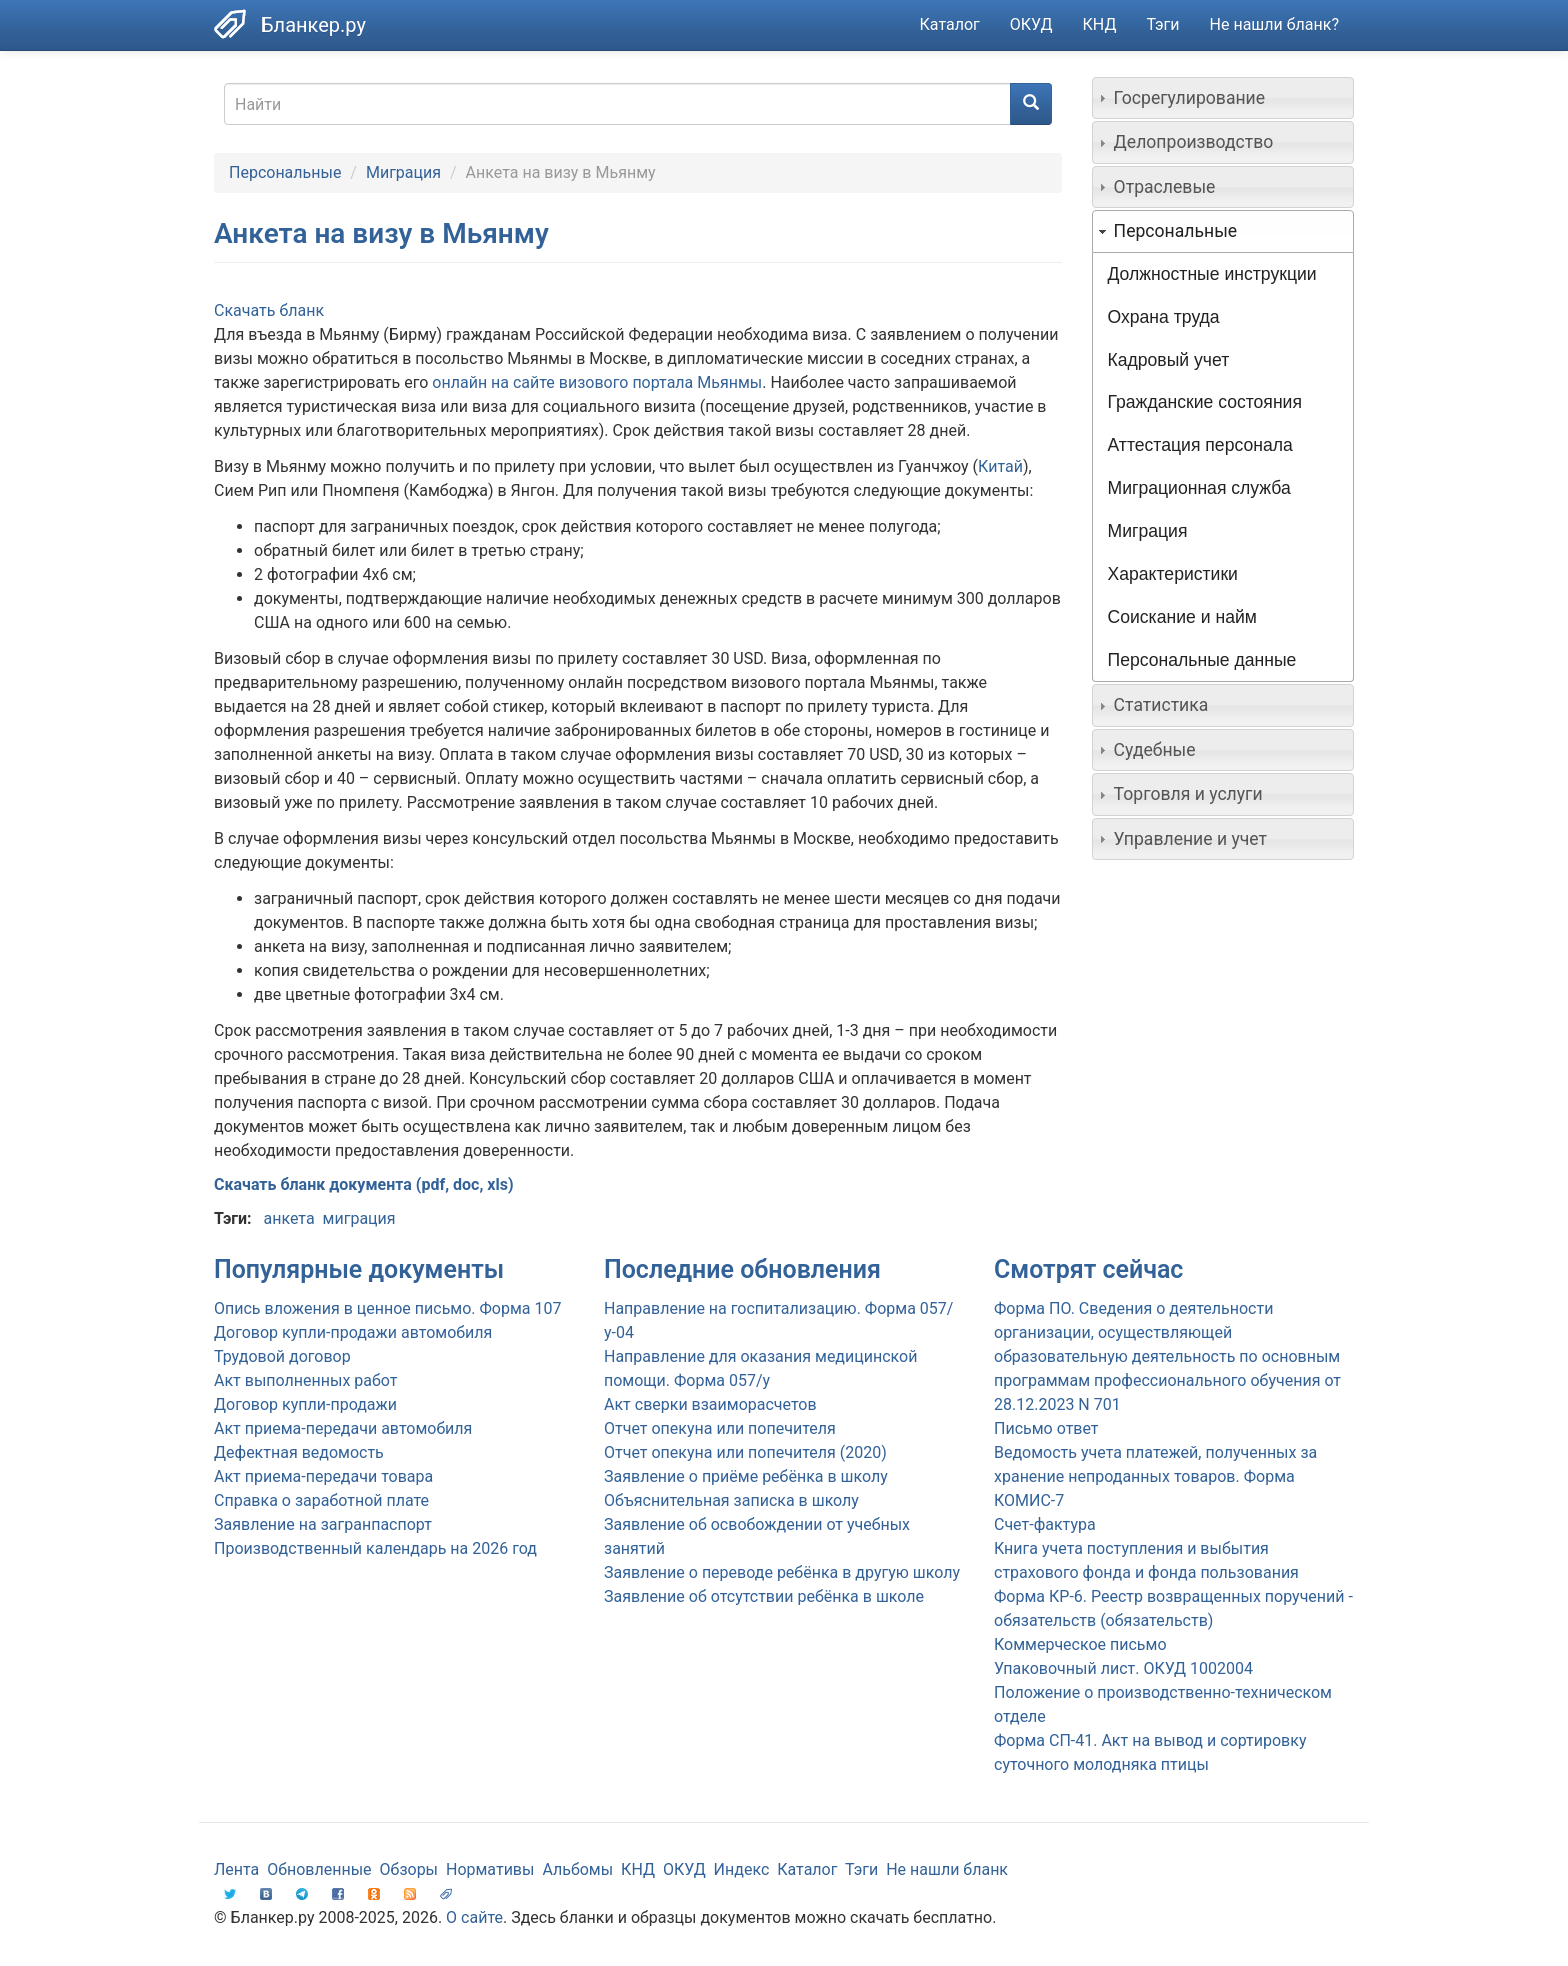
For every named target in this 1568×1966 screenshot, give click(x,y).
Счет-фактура (1045, 1524)
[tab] (1223, 98)
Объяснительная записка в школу (731, 1500)
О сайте (474, 1917)
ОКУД (1031, 24)
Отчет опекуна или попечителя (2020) (745, 1452)
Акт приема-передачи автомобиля (343, 1428)
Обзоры (409, 1869)
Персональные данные (1202, 660)
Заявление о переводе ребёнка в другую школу (782, 1572)
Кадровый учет (1169, 360)
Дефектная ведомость (299, 1452)
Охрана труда (1164, 317)
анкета (288, 1218)
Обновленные (319, 1869)
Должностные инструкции (1212, 274)
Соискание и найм (1182, 617)
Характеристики (1173, 574)
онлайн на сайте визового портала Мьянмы (597, 382)
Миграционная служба (1199, 488)
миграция (359, 1218)
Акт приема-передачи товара (323, 1476)
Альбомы (577, 1869)
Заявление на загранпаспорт (323, 1524)
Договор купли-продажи (305, 1404)
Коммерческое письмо (1080, 1644)
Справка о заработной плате (321, 1500)
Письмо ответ (1046, 1428)
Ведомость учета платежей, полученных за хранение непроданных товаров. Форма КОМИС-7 (1155, 1476)
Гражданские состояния (1205, 402)
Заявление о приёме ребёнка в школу (746, 1476)
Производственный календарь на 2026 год (375, 1548)
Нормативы (490, 1869)
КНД (1100, 24)
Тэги (1162, 24)
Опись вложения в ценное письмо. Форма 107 (387, 1308)
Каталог (950, 24)
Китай (1000, 466)
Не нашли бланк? (1274, 24)
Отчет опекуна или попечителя (720, 1428)
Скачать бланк (269, 310)
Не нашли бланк (947, 1869)
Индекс (742, 1869)
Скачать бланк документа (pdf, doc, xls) (364, 1184)
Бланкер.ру (313, 25)
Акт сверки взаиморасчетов (710, 1404)
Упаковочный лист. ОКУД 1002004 (1123, 1668)
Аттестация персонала (1200, 445)
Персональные (285, 172)
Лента (236, 1869)
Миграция (403, 172)
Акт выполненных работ (305, 1380)
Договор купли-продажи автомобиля (353, 1332)
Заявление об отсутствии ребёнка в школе (764, 1596)
